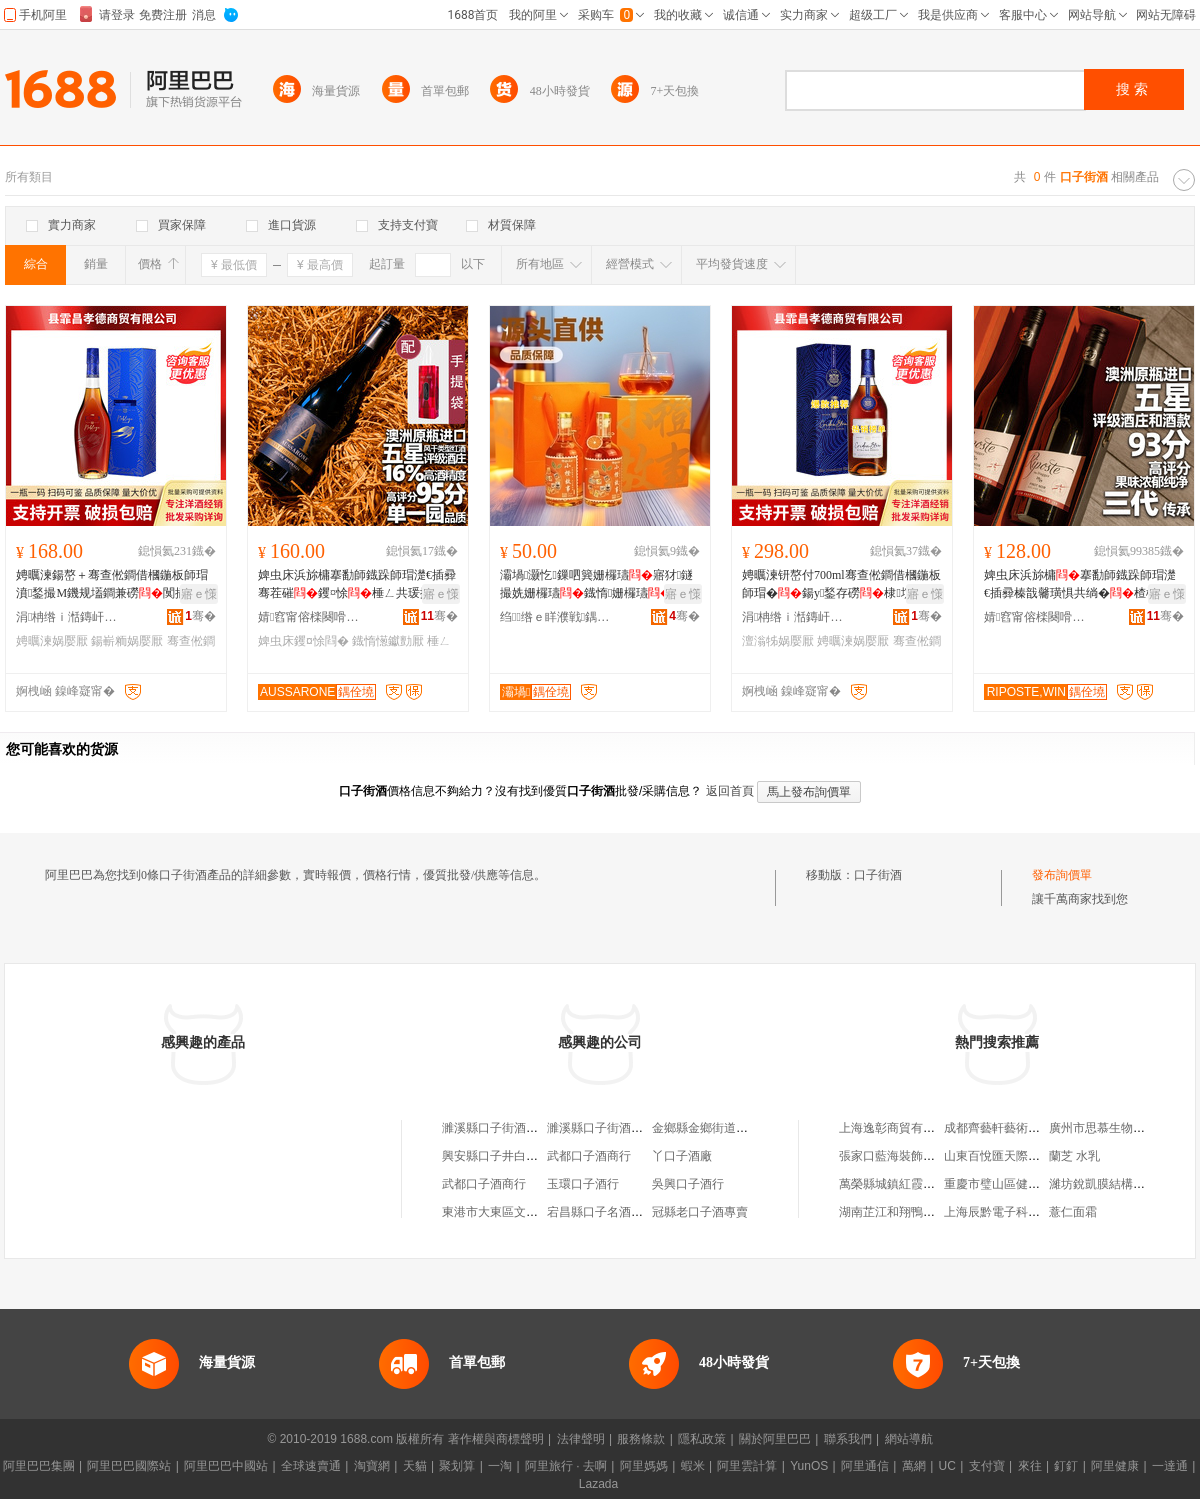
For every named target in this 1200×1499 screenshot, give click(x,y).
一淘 (500, 1466)
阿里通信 (865, 1466)
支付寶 (987, 1466)
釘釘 (1066, 1466)
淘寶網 (372, 1466)
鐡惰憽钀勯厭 (388, 641)
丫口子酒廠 (682, 1156)
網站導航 (909, 1439)
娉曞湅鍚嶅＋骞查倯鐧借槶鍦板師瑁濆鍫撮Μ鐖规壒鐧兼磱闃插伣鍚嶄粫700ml (113, 585)
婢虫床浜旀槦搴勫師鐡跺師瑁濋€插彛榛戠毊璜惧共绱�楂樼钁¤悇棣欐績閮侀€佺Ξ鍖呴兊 (1080, 585)
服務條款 (641, 1439)
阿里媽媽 (644, 1466)
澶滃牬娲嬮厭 (778, 641)
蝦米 (693, 1466)
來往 (1030, 1466)
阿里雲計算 (747, 1466)
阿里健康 (1115, 1466)
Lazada (598, 1484)
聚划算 (457, 1466)
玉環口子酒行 (583, 1184)
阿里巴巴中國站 (226, 1466)
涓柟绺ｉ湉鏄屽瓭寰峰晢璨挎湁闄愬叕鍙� (71, 617)
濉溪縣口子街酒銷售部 (502, 1128)
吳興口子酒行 (688, 1184)
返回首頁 (730, 791)
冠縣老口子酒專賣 (700, 1212)
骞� (200, 616)
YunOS (809, 1466)
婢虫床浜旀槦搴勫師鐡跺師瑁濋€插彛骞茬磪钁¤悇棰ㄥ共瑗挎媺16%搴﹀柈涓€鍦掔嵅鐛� (357, 585)
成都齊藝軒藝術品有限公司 (1016, 1128)
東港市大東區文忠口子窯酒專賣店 (532, 1212)
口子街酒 (878, 875)
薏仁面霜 (1073, 1212)
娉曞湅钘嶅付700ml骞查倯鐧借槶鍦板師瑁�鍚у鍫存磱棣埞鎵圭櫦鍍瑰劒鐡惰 (841, 585)
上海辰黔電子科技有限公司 (1016, 1212)
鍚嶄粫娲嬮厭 (127, 641)
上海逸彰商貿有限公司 (899, 1128)
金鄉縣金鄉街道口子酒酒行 (724, 1128)
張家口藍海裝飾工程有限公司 (917, 1156)
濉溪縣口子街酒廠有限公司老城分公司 (649, 1128)
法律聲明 (581, 1439)
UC (947, 1466)
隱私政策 (702, 1439)
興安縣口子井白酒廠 (496, 1156)
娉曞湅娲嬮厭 (52, 641)
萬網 (914, 1466)
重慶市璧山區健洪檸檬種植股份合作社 (1046, 1184)
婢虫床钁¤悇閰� (303, 641)
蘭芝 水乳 (1074, 1156)
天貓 (415, 1466)
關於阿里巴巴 (775, 1439)
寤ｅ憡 (199, 594)
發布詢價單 (1062, 875)
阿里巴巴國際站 (129, 1466)
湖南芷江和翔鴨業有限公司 (911, 1212)
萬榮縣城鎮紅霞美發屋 (899, 1184)
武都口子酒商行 (589, 1156)
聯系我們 (848, 1439)
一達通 (1170, 1466)
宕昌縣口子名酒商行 (601, 1212)
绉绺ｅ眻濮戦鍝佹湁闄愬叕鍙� (555, 617)
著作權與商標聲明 (496, 1439)
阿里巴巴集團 (39, 1466)
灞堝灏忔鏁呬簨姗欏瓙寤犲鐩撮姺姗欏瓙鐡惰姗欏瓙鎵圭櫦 (598, 585)
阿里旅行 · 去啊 (566, 1466)
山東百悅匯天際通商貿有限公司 (1028, 1156)
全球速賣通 (311, 1466)
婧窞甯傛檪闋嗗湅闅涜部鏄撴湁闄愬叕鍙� (313, 617)
